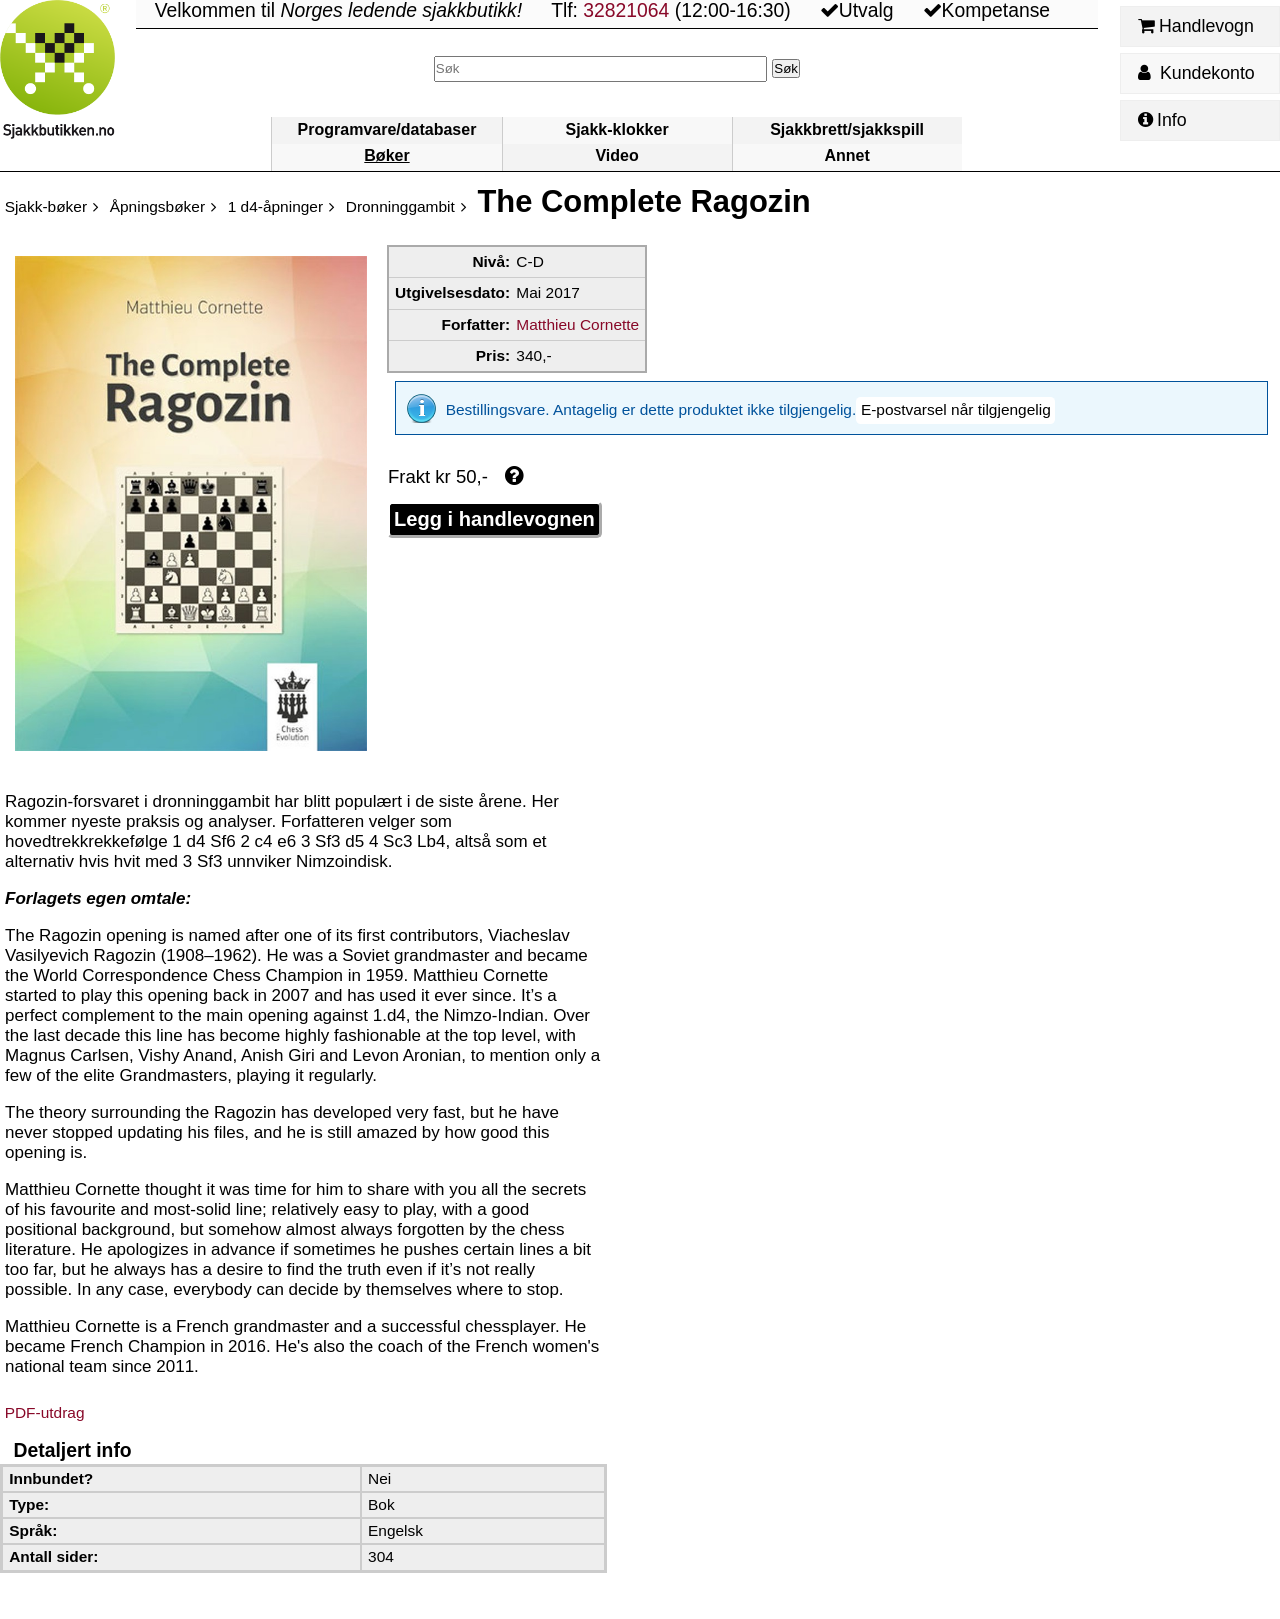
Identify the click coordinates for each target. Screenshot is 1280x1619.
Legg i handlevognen (494, 505)
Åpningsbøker (157, 206)
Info (1162, 120)
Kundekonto (1196, 73)
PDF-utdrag (45, 1412)
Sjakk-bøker (46, 206)
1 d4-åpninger (275, 206)
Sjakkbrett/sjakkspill (847, 129)
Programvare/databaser (387, 129)
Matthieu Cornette (577, 324)
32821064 (626, 10)
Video (616, 155)
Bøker (386, 155)
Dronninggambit (400, 206)
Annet (846, 155)
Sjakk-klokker (616, 129)
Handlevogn (1195, 26)
